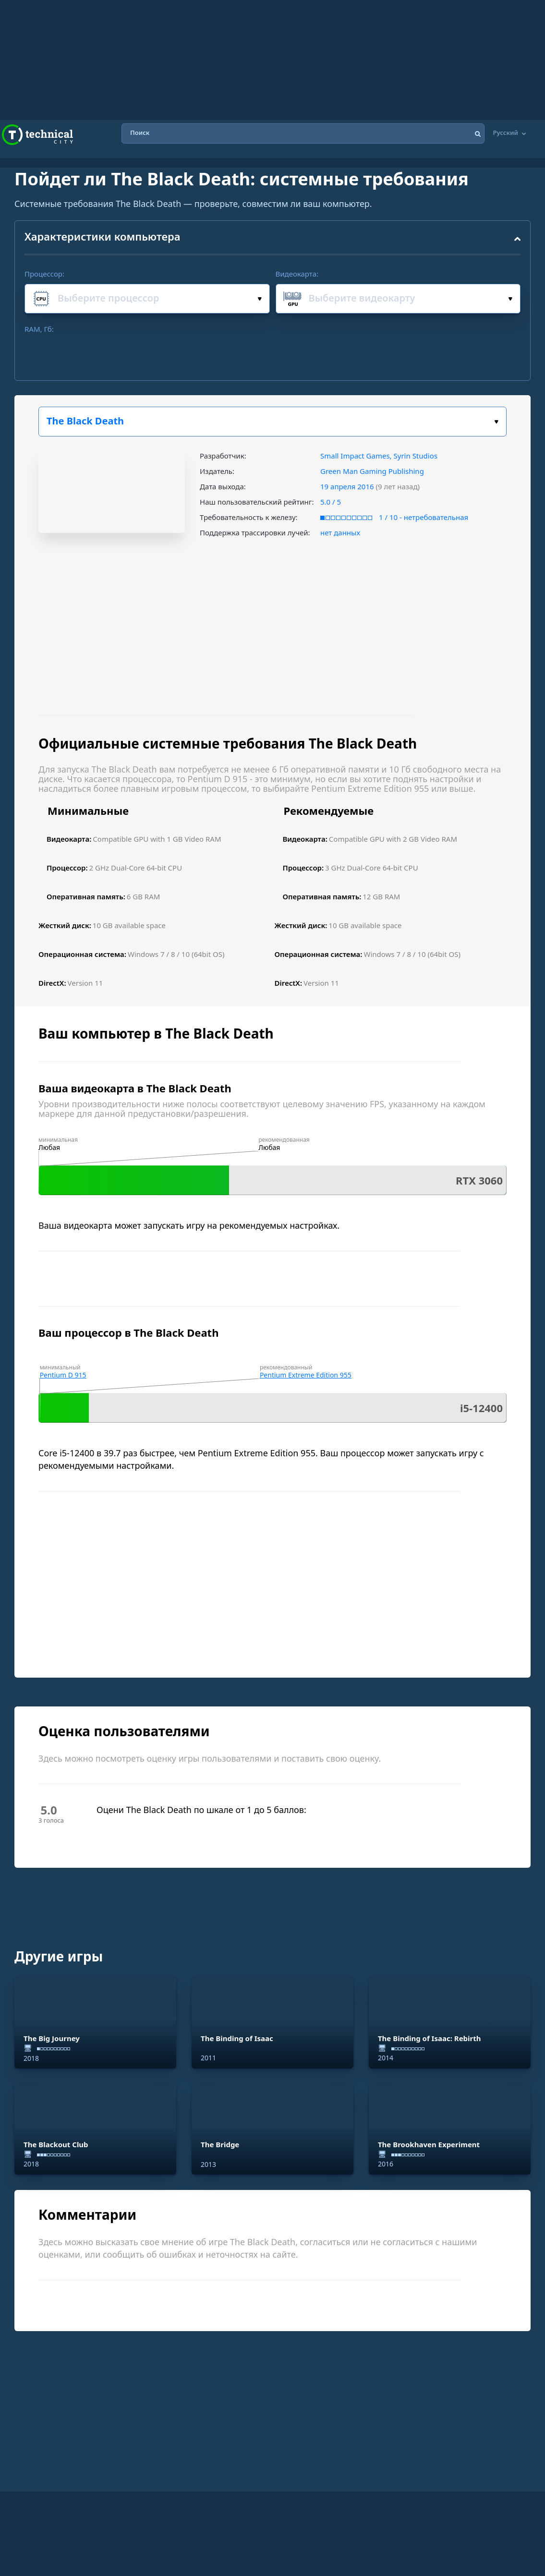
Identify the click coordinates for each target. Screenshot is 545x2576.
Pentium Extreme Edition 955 (305, 1374)
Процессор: (44, 273)
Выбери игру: (496, 421)
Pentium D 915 (63, 1374)
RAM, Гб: (39, 329)
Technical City (37, 134)
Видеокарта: (297, 273)
